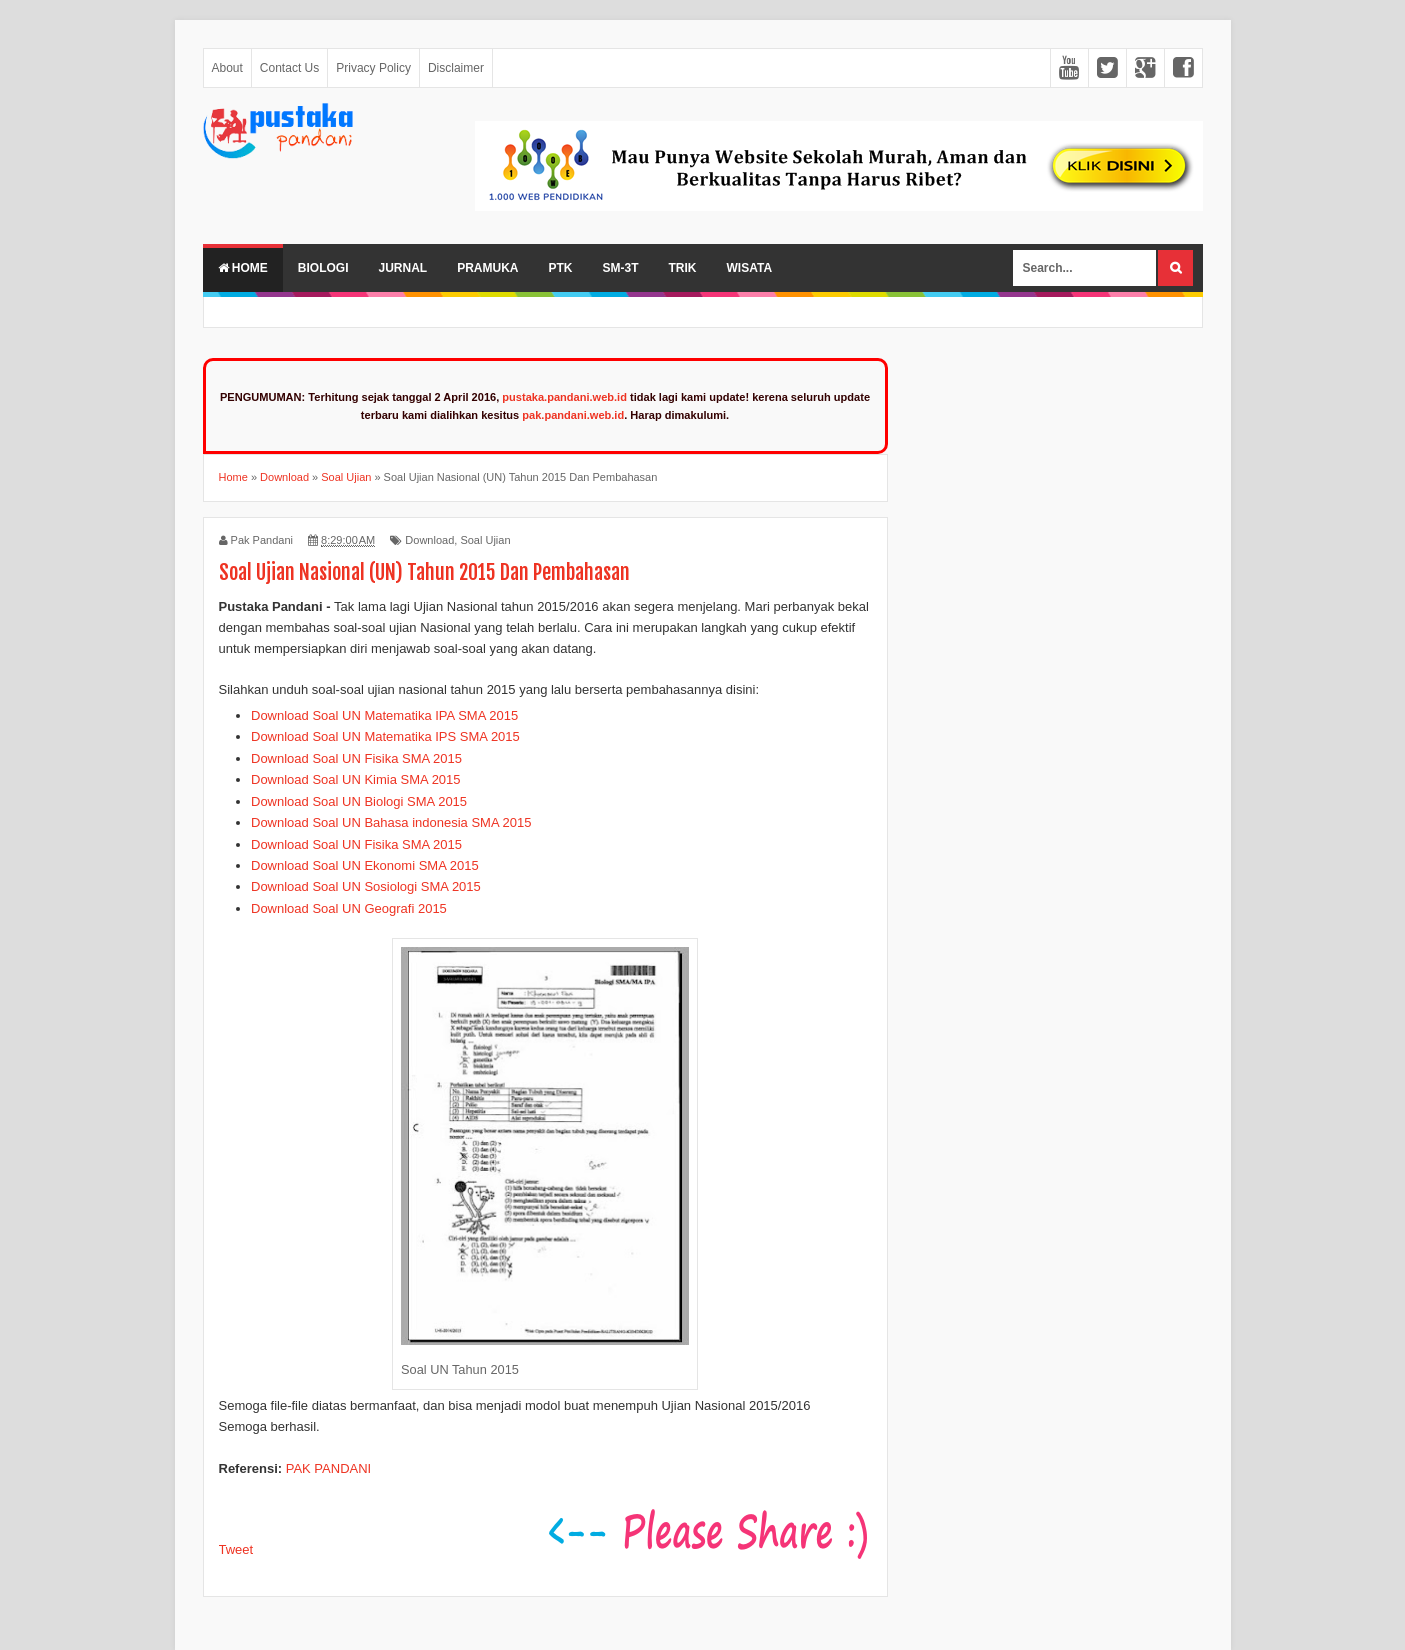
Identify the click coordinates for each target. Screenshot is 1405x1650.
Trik (683, 268)
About (227, 68)
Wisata (750, 268)
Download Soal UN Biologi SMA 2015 (359, 801)
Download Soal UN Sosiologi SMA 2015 (366, 886)
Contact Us (289, 68)
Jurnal (403, 268)
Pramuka (487, 268)
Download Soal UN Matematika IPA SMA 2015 (384, 715)
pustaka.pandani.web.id (564, 397)
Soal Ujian (485, 540)
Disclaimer (456, 68)
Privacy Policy (373, 68)
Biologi (323, 268)
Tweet (236, 1549)
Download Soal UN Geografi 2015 (349, 908)
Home (243, 268)
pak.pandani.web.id (573, 415)
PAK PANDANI (328, 1468)
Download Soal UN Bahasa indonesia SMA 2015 (391, 822)
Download (429, 540)
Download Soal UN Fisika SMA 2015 (356, 758)
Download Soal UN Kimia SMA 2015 (356, 779)
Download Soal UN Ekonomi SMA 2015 (365, 865)
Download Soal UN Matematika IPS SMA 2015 (385, 736)
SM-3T (621, 268)
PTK (561, 268)
